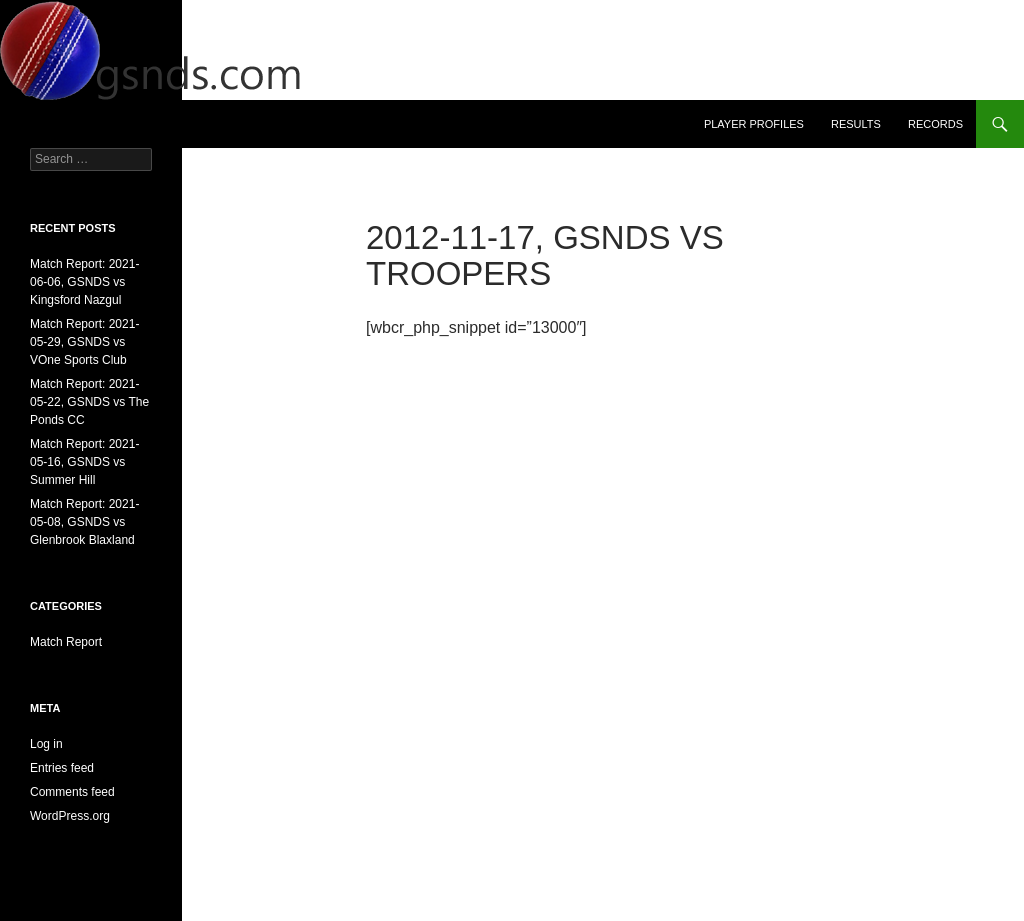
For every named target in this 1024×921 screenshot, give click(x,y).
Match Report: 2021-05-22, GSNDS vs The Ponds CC (89, 402)
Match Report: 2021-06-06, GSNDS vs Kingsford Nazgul (84, 282)
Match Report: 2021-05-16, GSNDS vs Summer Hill (84, 462)
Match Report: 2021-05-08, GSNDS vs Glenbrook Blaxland (84, 522)
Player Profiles (754, 124)
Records (935, 124)
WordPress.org (70, 816)
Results (856, 124)
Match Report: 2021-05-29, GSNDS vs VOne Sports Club (84, 342)
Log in (46, 744)
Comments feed (72, 792)
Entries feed (62, 768)
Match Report (66, 642)
